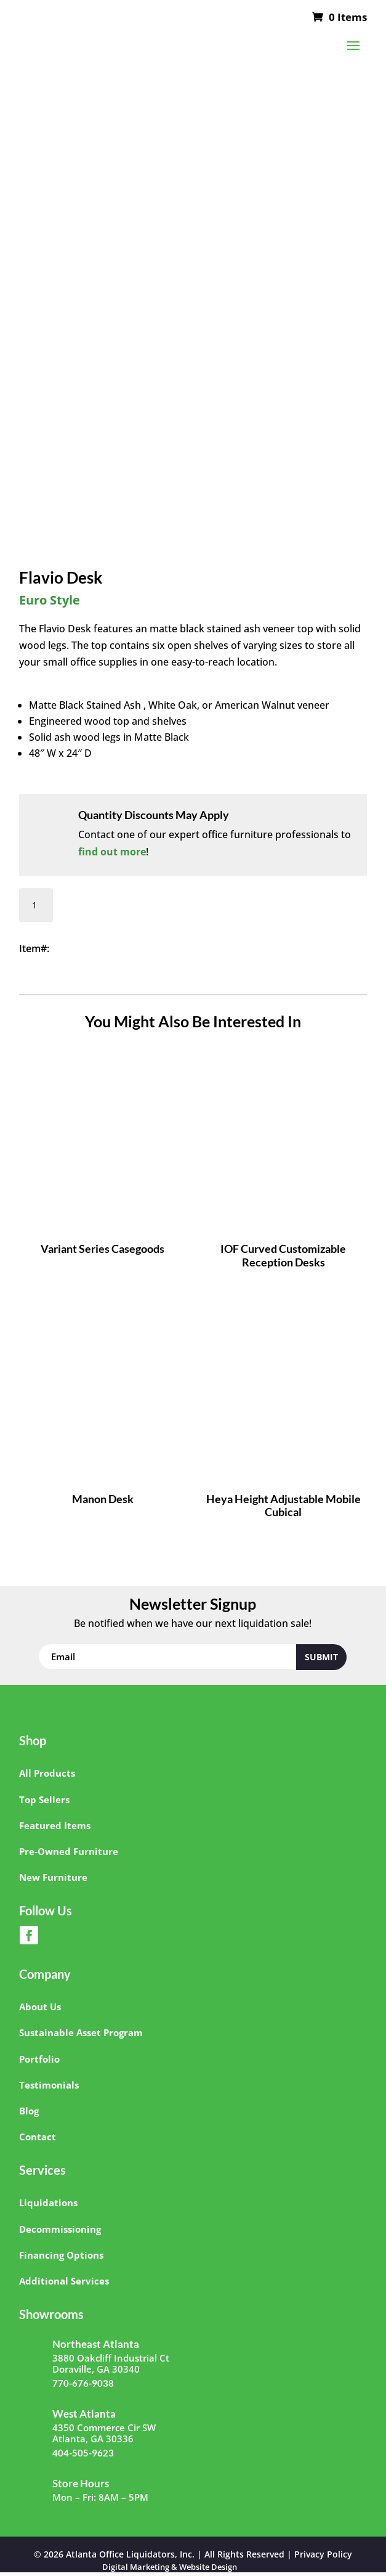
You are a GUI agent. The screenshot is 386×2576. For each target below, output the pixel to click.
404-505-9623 (83, 2452)
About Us (40, 2006)
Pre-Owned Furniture (68, 1851)
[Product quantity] (36, 905)
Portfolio (39, 2059)
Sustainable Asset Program (81, 2032)
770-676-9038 (83, 2383)
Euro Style (49, 600)
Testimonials (49, 2085)
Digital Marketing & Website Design (169, 2567)
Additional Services (64, 2281)
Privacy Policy (323, 2554)
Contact (37, 2136)
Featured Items (54, 1825)
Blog (29, 2111)
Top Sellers (44, 1799)
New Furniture (53, 1877)
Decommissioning (60, 2229)
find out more (112, 851)
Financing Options (61, 2255)
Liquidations (48, 2202)
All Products (47, 1773)
